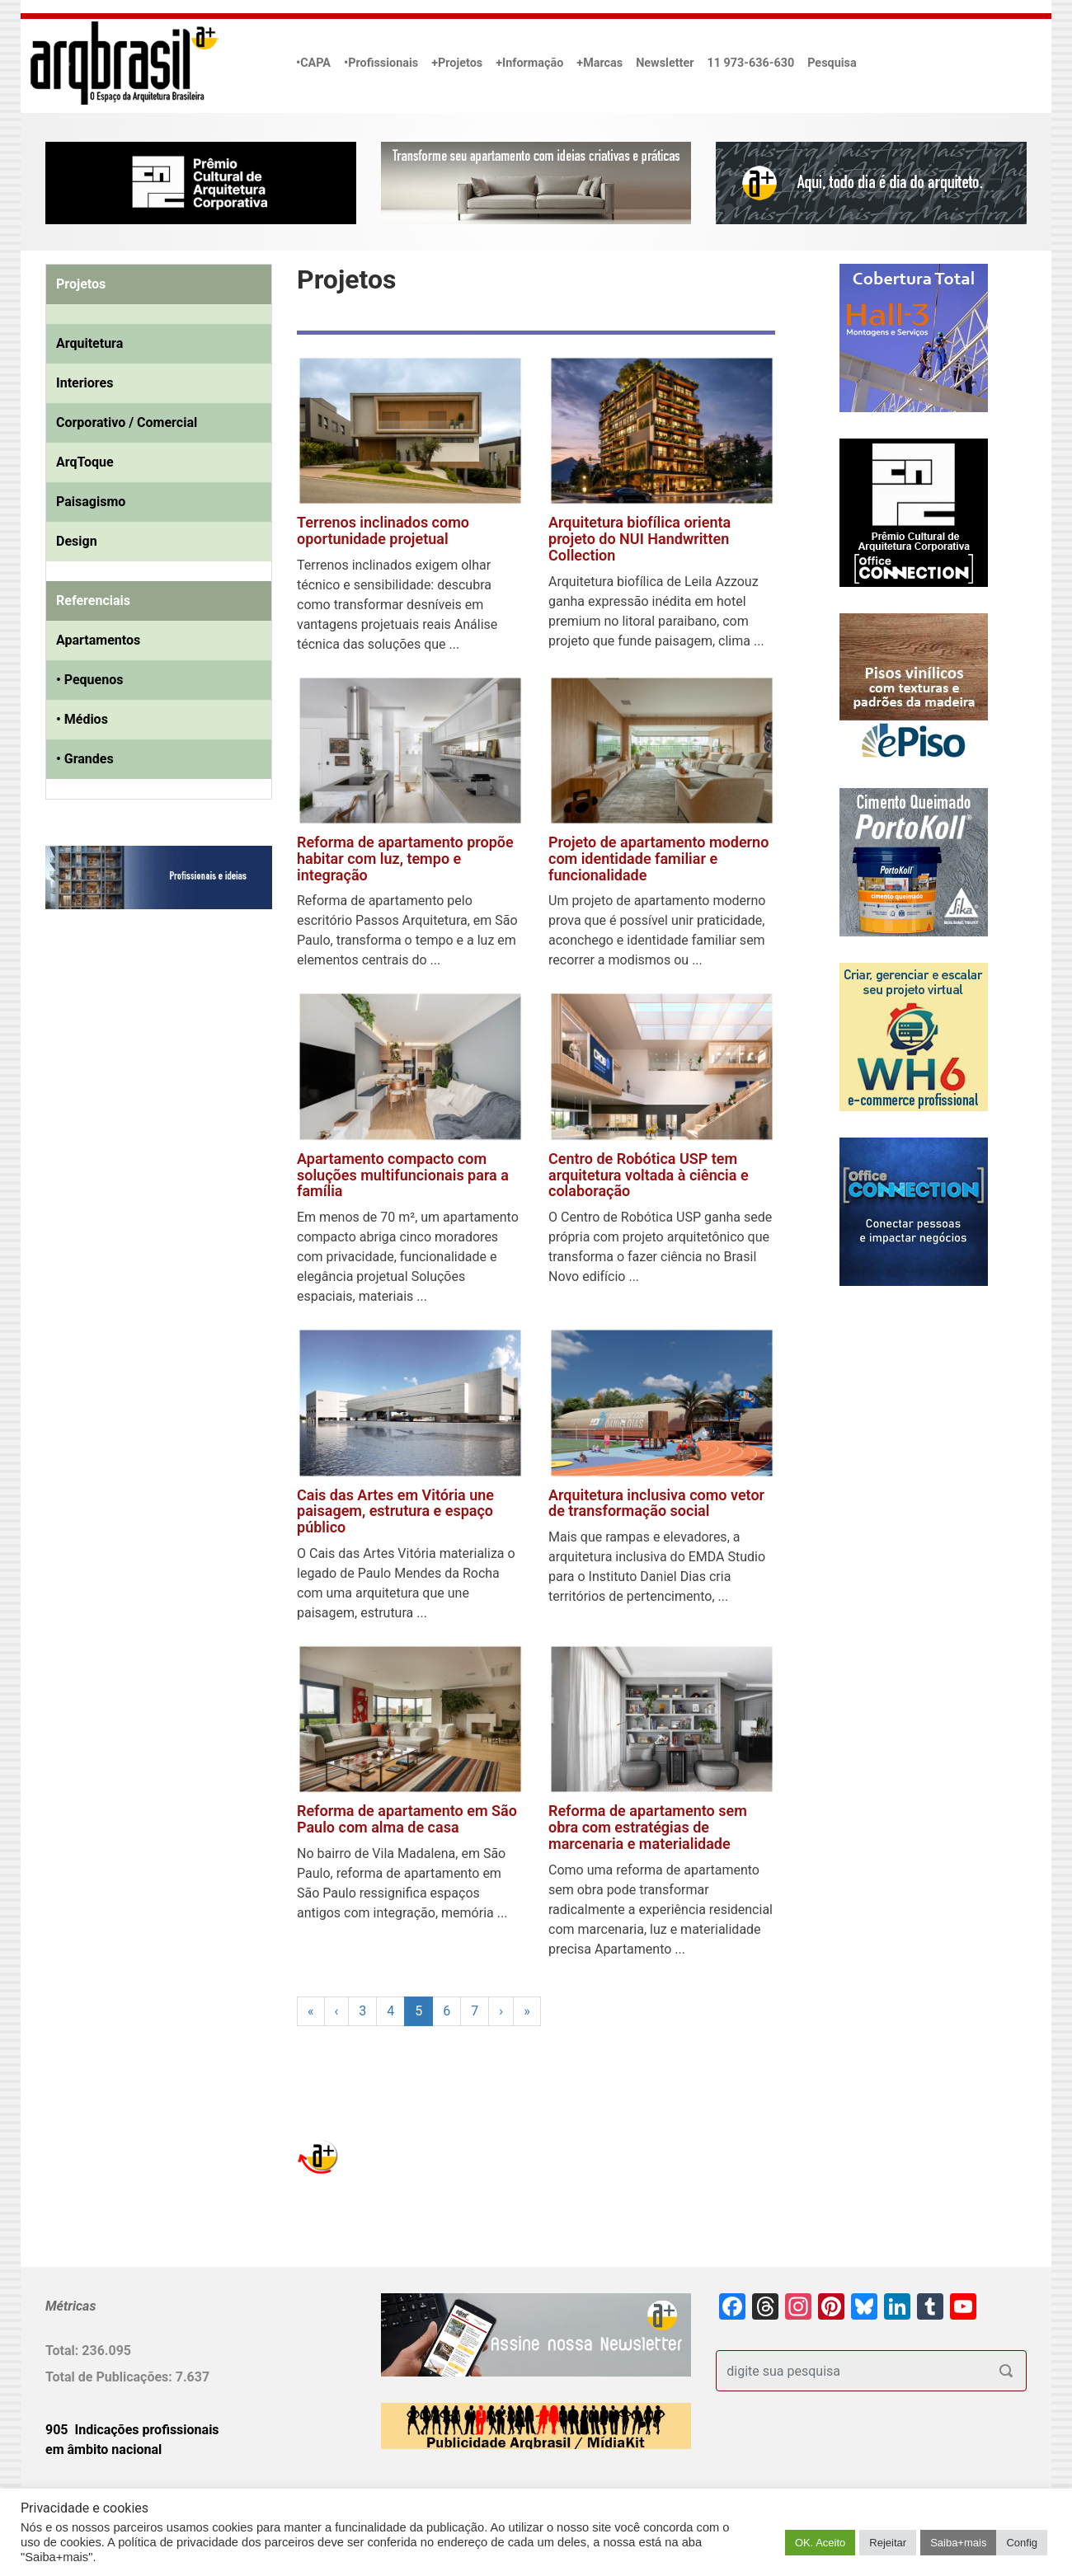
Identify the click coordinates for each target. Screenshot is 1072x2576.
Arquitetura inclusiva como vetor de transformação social (656, 1503)
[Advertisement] (148, 1090)
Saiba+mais (958, 2542)
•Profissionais (381, 63)
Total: (63, 2350)
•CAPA (313, 63)
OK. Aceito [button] (820, 2542)
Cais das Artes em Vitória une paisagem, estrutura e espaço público (395, 1511)
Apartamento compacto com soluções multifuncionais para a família (403, 1175)
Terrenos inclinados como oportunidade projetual (383, 530)
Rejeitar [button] (887, 2542)
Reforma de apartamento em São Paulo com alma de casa (407, 1819)
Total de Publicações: (110, 2377)
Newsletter (665, 63)
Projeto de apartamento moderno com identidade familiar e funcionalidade (658, 858)
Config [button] (1021, 2542)
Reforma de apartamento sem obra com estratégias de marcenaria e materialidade (647, 1827)
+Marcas (599, 63)
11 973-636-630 (750, 63)
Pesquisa (831, 63)
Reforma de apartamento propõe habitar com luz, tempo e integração (405, 858)
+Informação (529, 63)
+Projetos (456, 63)
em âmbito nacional (103, 2449)
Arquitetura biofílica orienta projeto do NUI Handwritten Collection (639, 539)
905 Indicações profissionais (132, 2430)
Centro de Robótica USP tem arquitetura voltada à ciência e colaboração (648, 1175)
